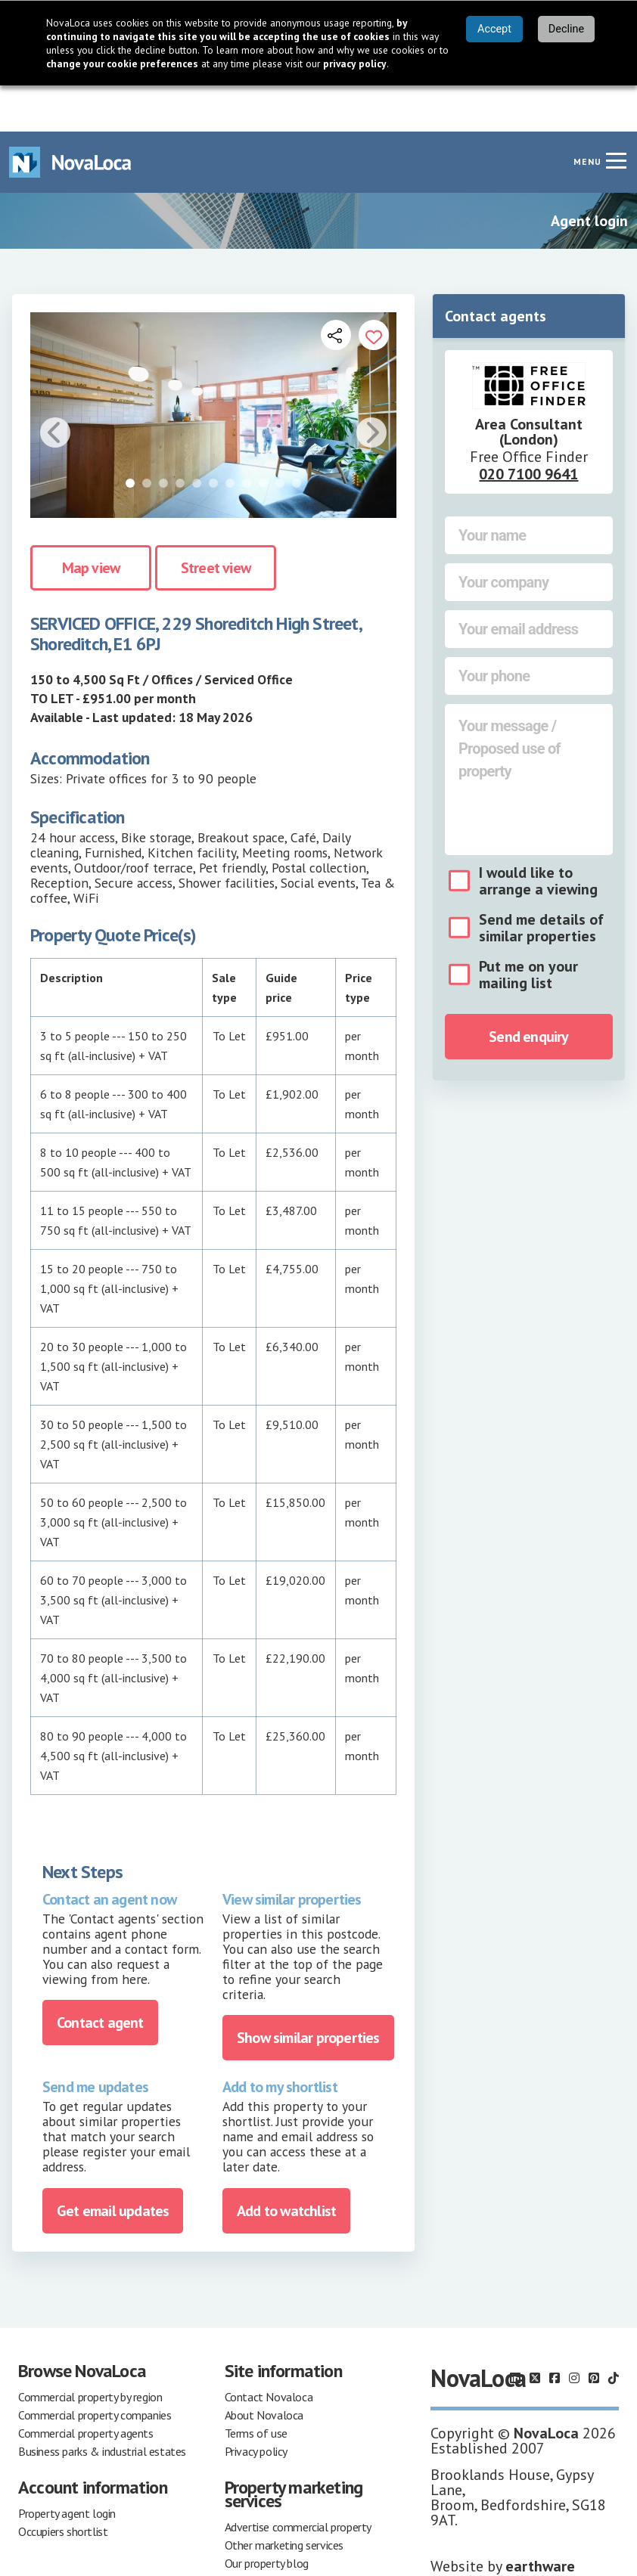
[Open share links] (336, 289)
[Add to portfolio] (374, 289)
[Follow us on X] (535, 2332)
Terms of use (256, 2387)
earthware (540, 2520)
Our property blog (267, 2517)
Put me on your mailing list (528, 928)
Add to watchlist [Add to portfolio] (286, 2165)
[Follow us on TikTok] (613, 2332)
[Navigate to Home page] (70, 116)
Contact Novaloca (269, 2350)
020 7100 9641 (528, 428)
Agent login (589, 174)
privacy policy (355, 63)
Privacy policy (256, 2405)
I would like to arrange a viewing (538, 834)
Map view (91, 522)
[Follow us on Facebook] (554, 2332)
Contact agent (100, 1977)
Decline (566, 29)
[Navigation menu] (615, 114)
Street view (215, 522)
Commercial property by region (90, 2350)
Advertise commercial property (298, 2480)
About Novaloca (264, 2368)
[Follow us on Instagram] (574, 2332)
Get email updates (113, 2165)
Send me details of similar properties (541, 881)
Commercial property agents (86, 2387)
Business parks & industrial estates (102, 2405)
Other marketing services (284, 2498)
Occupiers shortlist (62, 2485)
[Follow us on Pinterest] (594, 2332)
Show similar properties (308, 1992)
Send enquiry (528, 990)
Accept (494, 29)
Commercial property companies (94, 2368)
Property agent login (67, 2467)
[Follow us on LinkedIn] (515, 2332)
